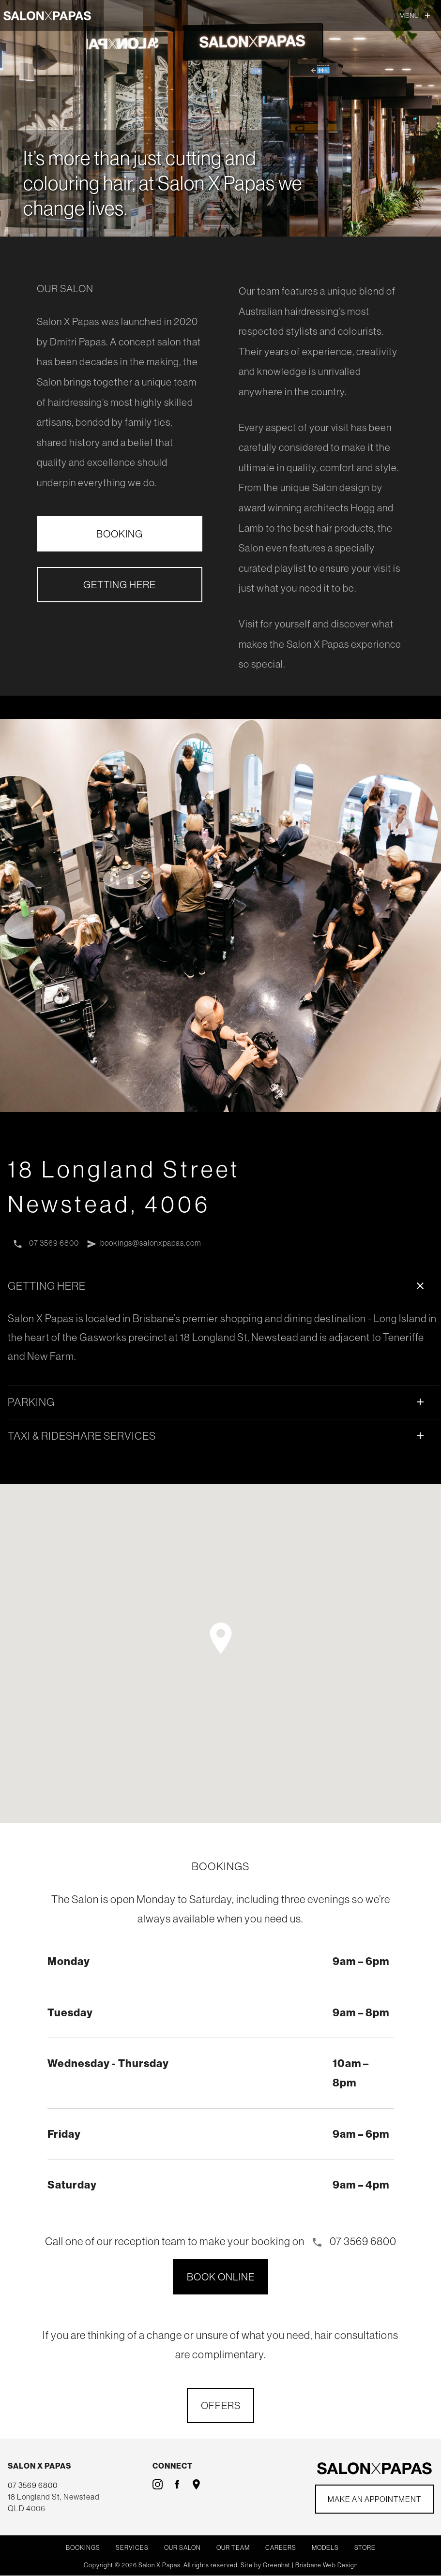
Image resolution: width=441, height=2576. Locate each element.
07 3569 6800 (46, 1244)
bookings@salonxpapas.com (146, 1244)
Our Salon (182, 2548)
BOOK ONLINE (221, 2277)
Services (132, 2548)
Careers (280, 2548)
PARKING (218, 1402)
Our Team (233, 2548)
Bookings (83, 2548)
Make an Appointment (374, 2500)
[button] (220, 1638)
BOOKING (119, 533)
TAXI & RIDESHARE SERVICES (218, 1436)
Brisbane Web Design (326, 2565)
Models (325, 2548)
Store (365, 2548)
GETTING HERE (119, 584)
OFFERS (221, 2405)
